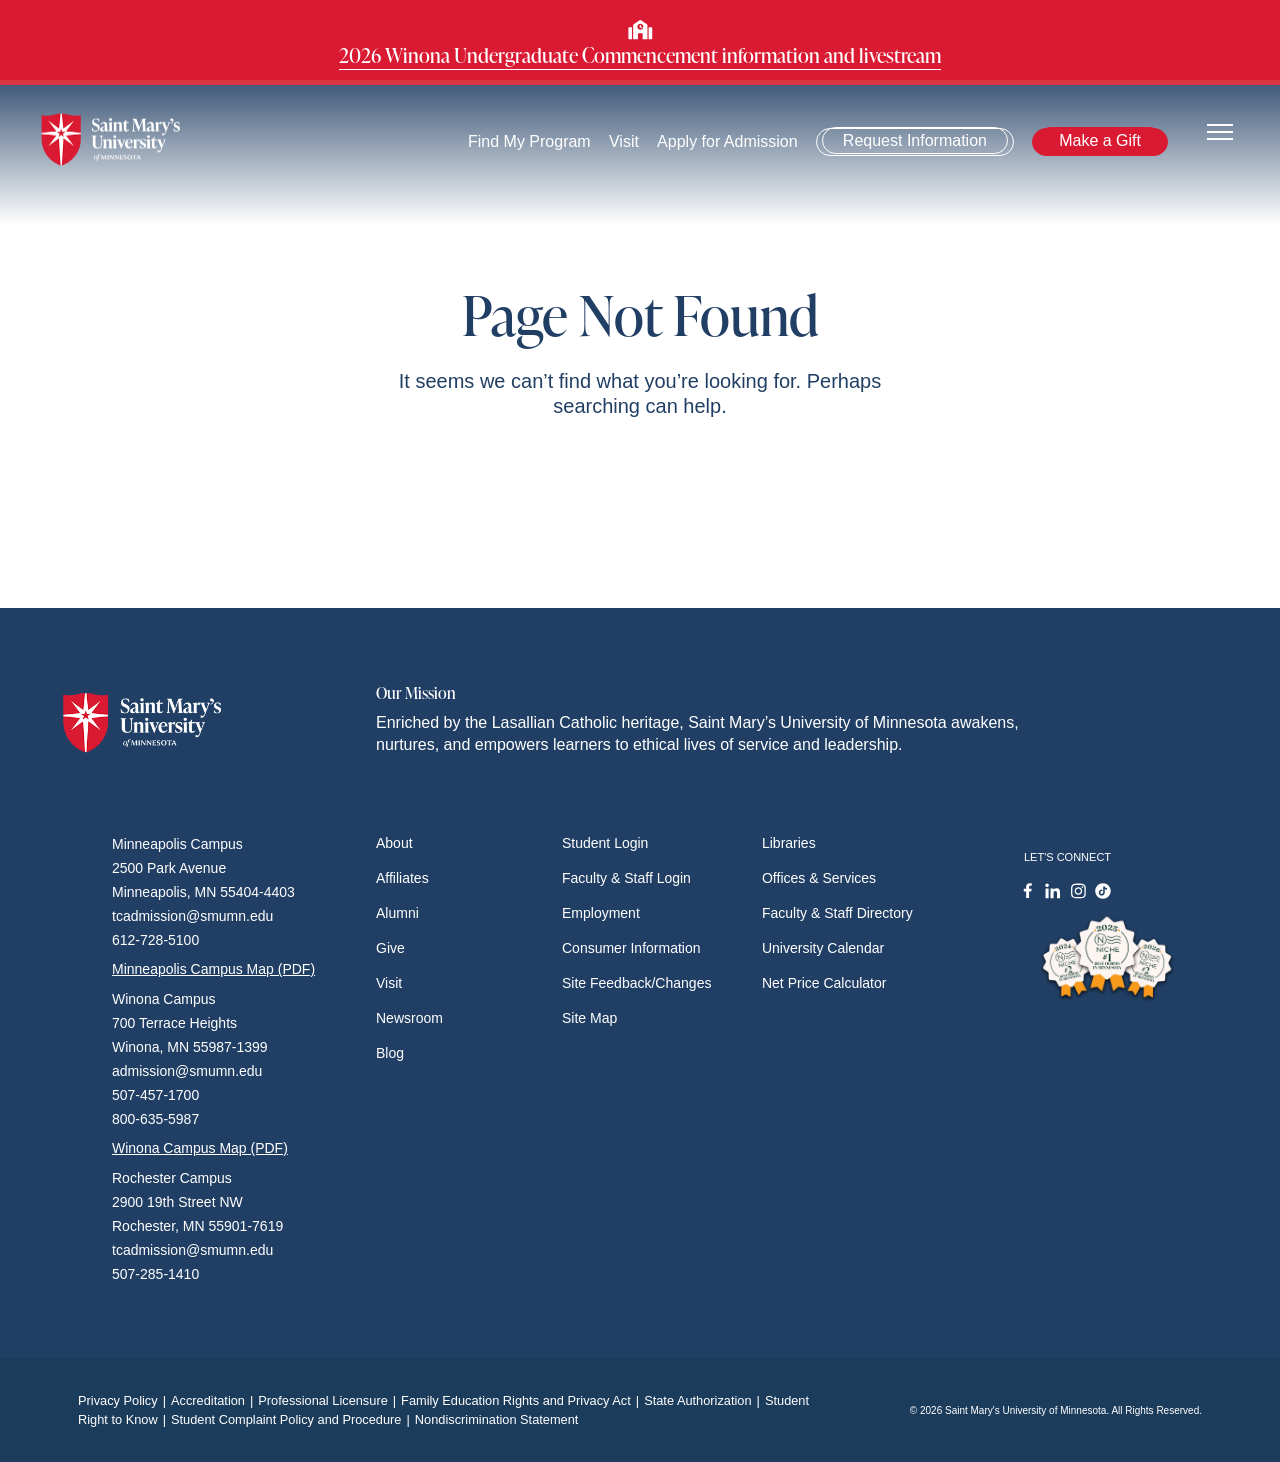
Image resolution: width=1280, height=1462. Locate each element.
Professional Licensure (329, 1400)
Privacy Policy (124, 1400)
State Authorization (704, 1400)
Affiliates (402, 878)
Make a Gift (1100, 140)
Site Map (589, 1018)
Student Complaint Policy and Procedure (293, 1419)
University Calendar (823, 948)
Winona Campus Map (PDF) (200, 1148)
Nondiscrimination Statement (497, 1419)
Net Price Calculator (824, 983)
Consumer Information (631, 948)
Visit (624, 141)
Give (390, 948)
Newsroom (409, 1018)
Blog (390, 1053)
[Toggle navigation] (1220, 130)
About (394, 843)
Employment (601, 913)
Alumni (397, 913)
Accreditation (214, 1400)
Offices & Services (819, 878)
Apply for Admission (727, 141)
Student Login (605, 843)
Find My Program (529, 141)
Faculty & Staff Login (626, 878)
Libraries (789, 843)
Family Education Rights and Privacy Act (522, 1400)
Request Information (915, 140)
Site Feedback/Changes (636, 983)
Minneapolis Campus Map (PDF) (213, 969)
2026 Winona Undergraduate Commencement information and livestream (640, 55)
